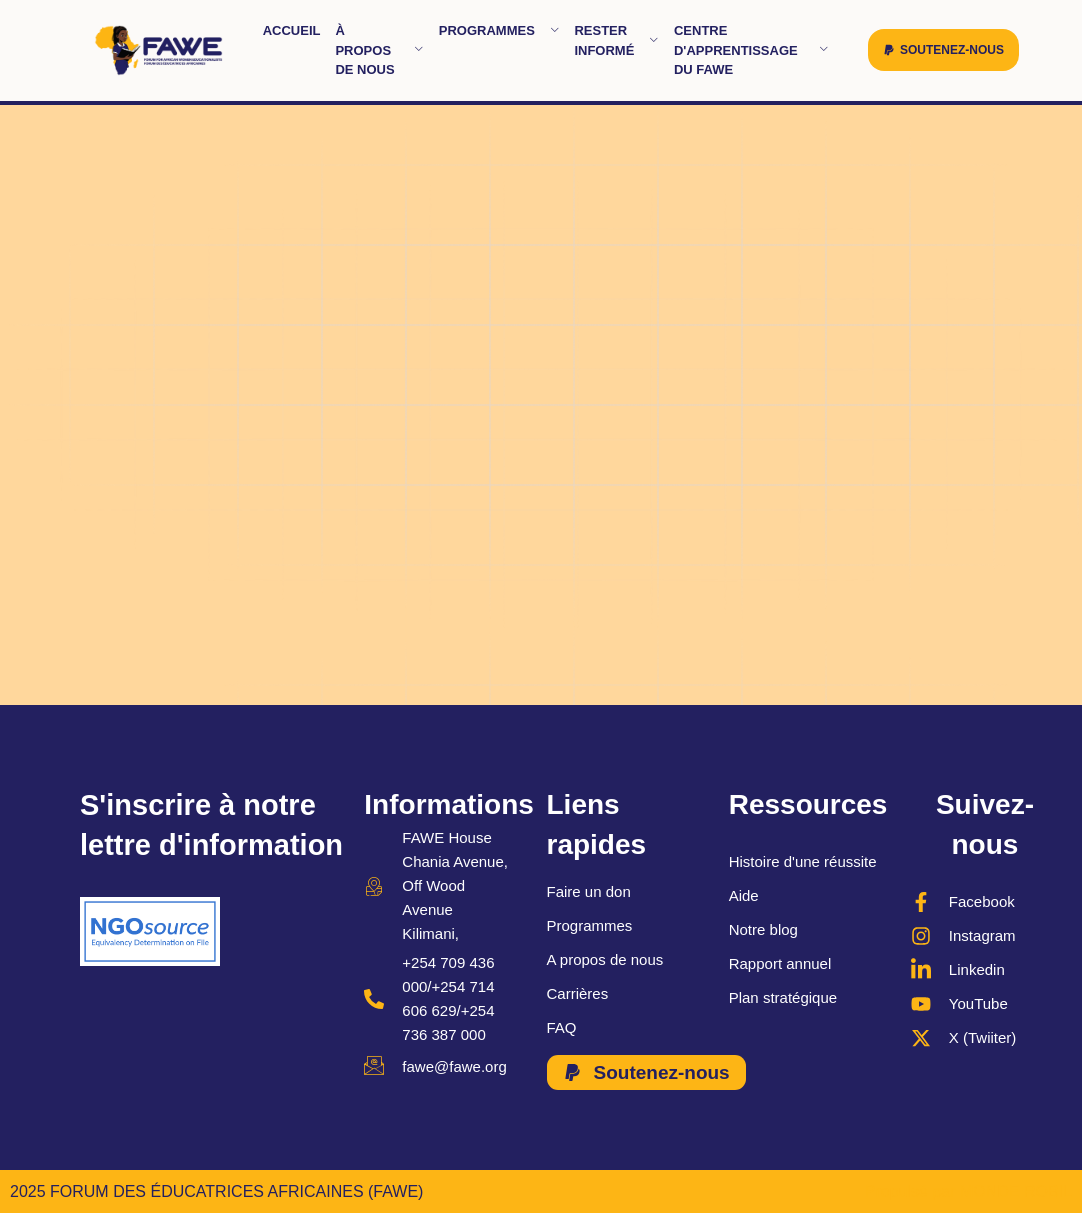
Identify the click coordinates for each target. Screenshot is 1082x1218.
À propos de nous (379, 50)
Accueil (292, 30)
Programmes (499, 30)
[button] (943, 50)
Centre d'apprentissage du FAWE (751, 50)
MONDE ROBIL (1016, 1191)
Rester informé (616, 40)
